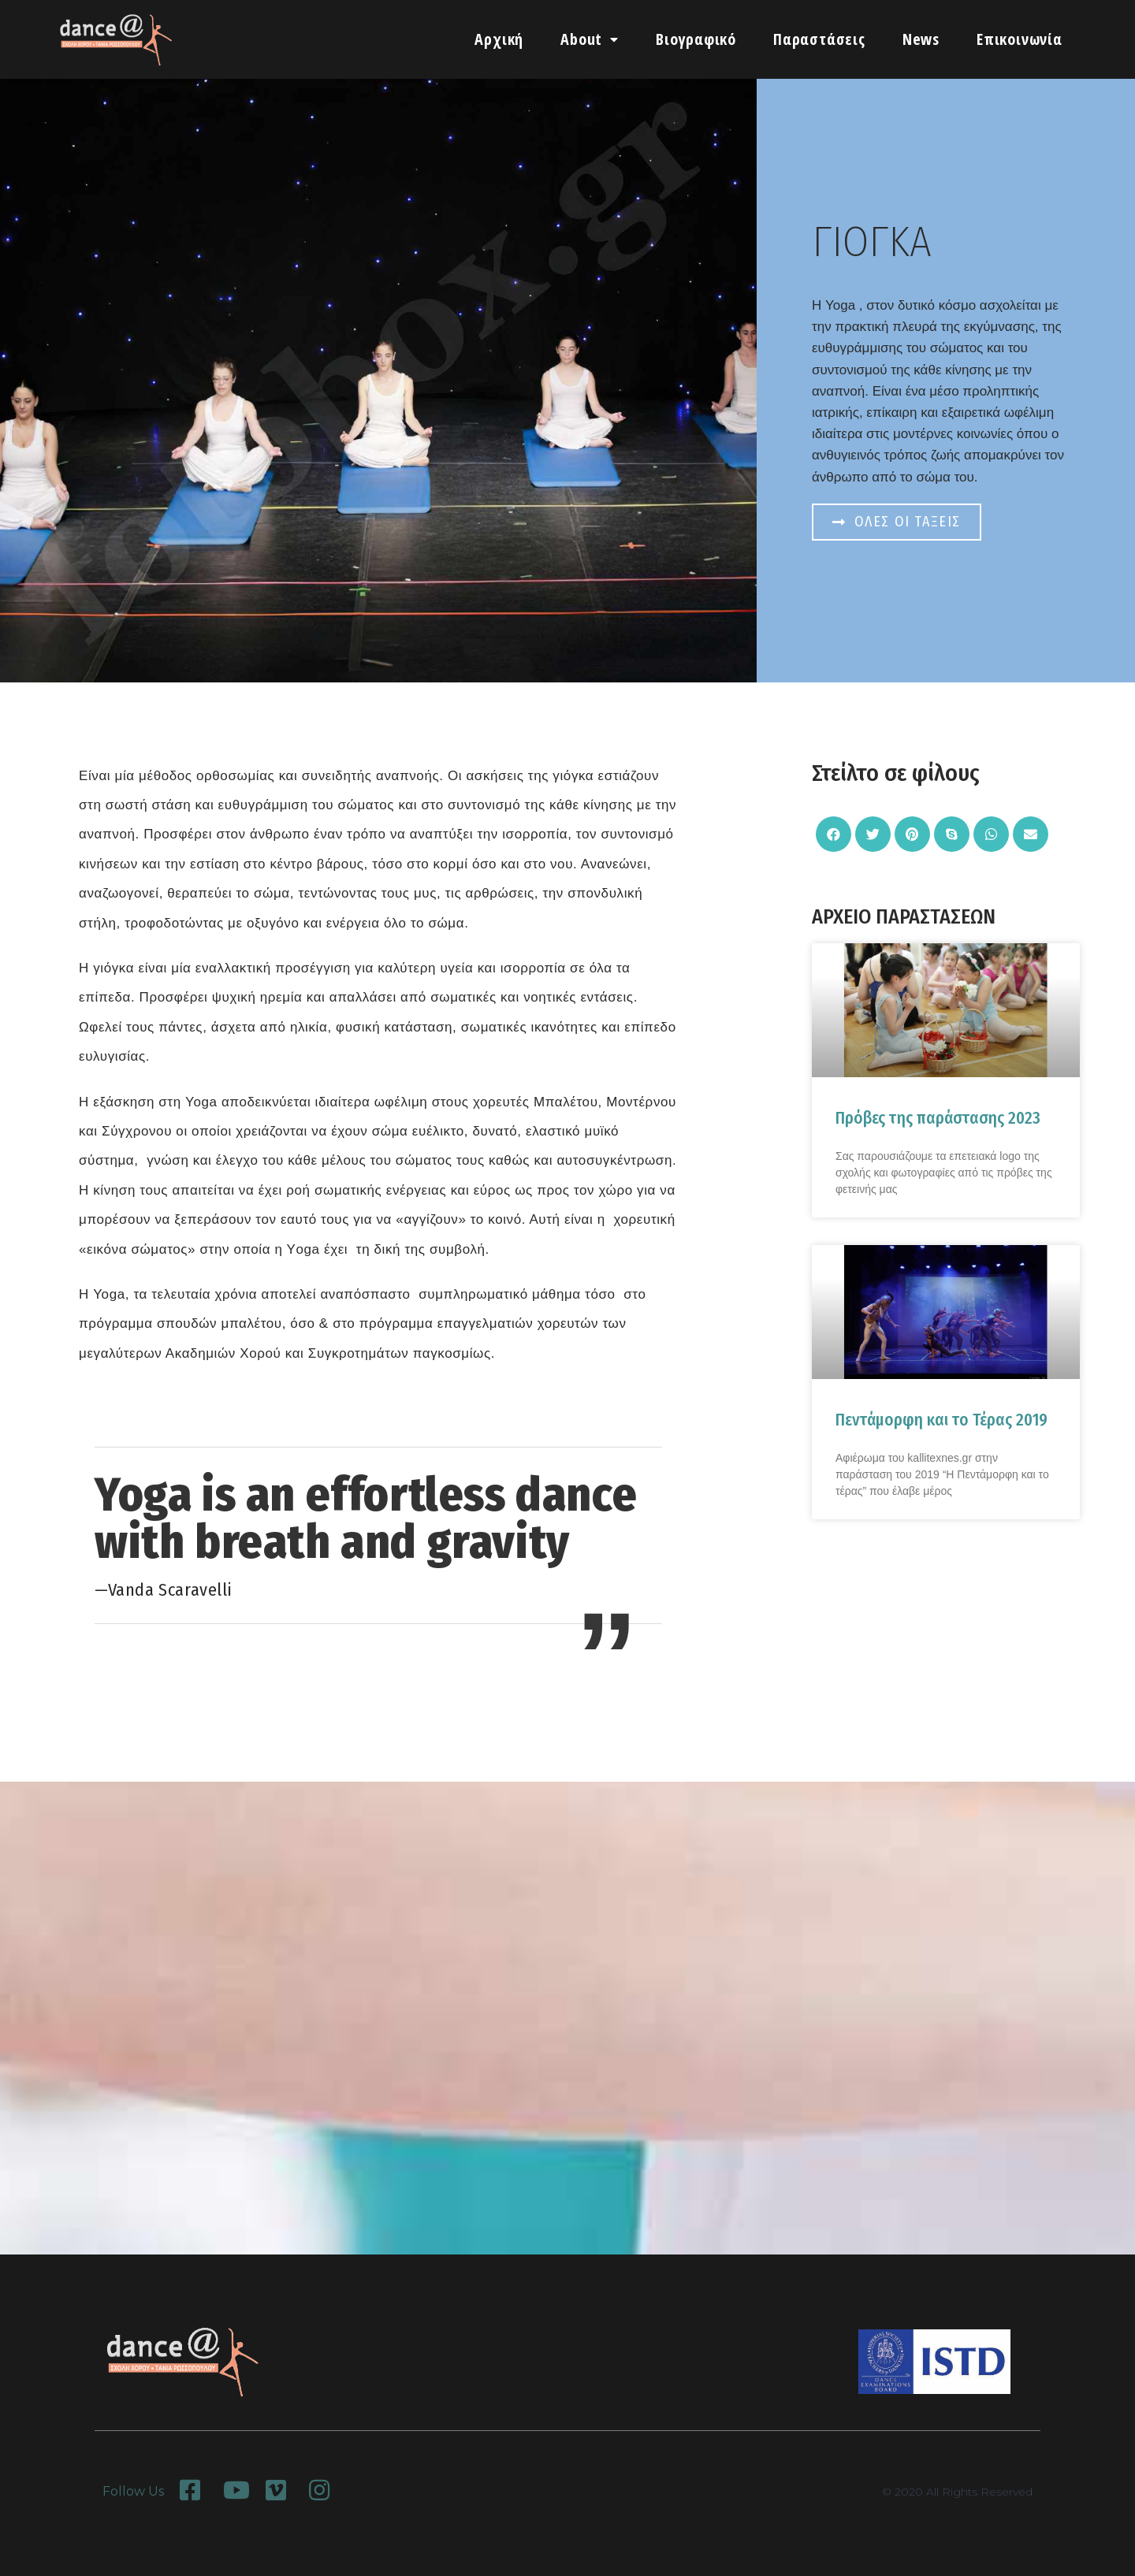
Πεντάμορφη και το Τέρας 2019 (941, 1420)
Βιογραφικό (696, 39)
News (921, 39)
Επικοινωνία (1019, 39)
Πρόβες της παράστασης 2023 (937, 1118)
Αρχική (498, 39)
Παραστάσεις (819, 39)
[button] (896, 522)
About (589, 39)
